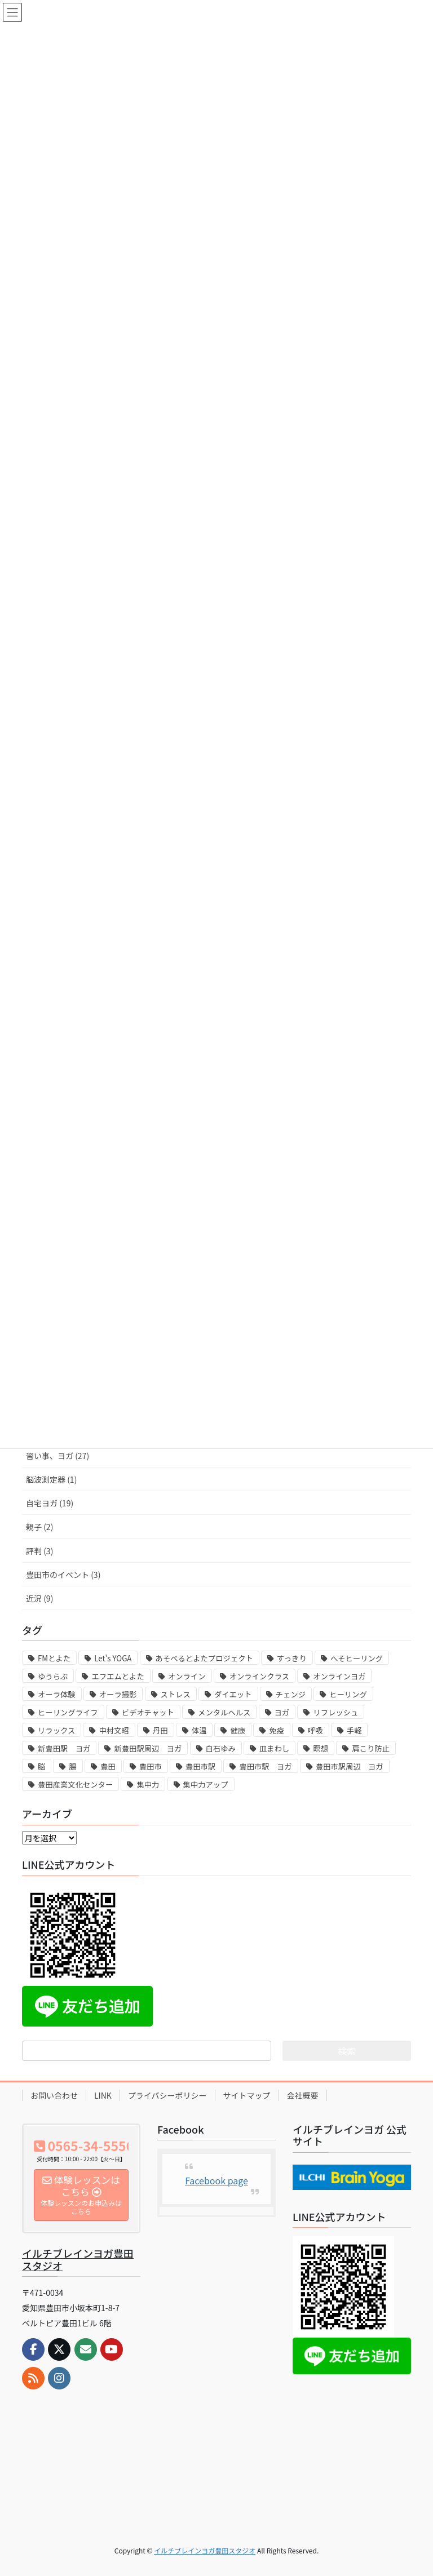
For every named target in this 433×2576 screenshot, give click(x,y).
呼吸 (315, 1730)
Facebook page (216, 2180)
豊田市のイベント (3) (63, 1574)
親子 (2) (39, 1526)
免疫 (276, 1730)
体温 (199, 1730)
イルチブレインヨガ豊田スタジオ (78, 2259)
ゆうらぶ (53, 1676)
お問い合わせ (54, 2095)
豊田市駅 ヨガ (265, 1766)
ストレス (176, 1694)
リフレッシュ (335, 1712)
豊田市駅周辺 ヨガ (349, 1766)
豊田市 (150, 1766)
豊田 (108, 1766)
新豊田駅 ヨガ (64, 1748)
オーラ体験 (57, 1694)
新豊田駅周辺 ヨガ (148, 1748)
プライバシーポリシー (167, 2095)
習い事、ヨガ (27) (57, 1455)
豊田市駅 (200, 1766)
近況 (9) (39, 1598)
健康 (237, 1730)
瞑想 (320, 1748)
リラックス (56, 1730)
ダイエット (233, 1694)
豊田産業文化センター (75, 1784)
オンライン (187, 1676)
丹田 (160, 1730)
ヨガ (282, 1712)
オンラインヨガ (339, 1676)
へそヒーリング (356, 1658)
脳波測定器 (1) (51, 1479)
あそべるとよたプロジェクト (204, 1658)
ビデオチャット (148, 1712)
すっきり (292, 1658)
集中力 (147, 1784)
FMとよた (54, 1658)
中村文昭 (114, 1730)
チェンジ (291, 1694)
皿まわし (274, 1748)
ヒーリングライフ (68, 1712)
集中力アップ (205, 1784)
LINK (103, 2095)
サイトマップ (247, 2095)
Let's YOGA (112, 1658)
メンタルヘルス (224, 1712)
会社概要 (303, 2095)
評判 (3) (39, 1551)
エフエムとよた (117, 1676)
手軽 (354, 1730)
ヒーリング (348, 1694)
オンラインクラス (259, 1676)
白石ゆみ (221, 1748)
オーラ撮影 (118, 1694)
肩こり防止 (371, 1748)
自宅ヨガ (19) (49, 1503)
